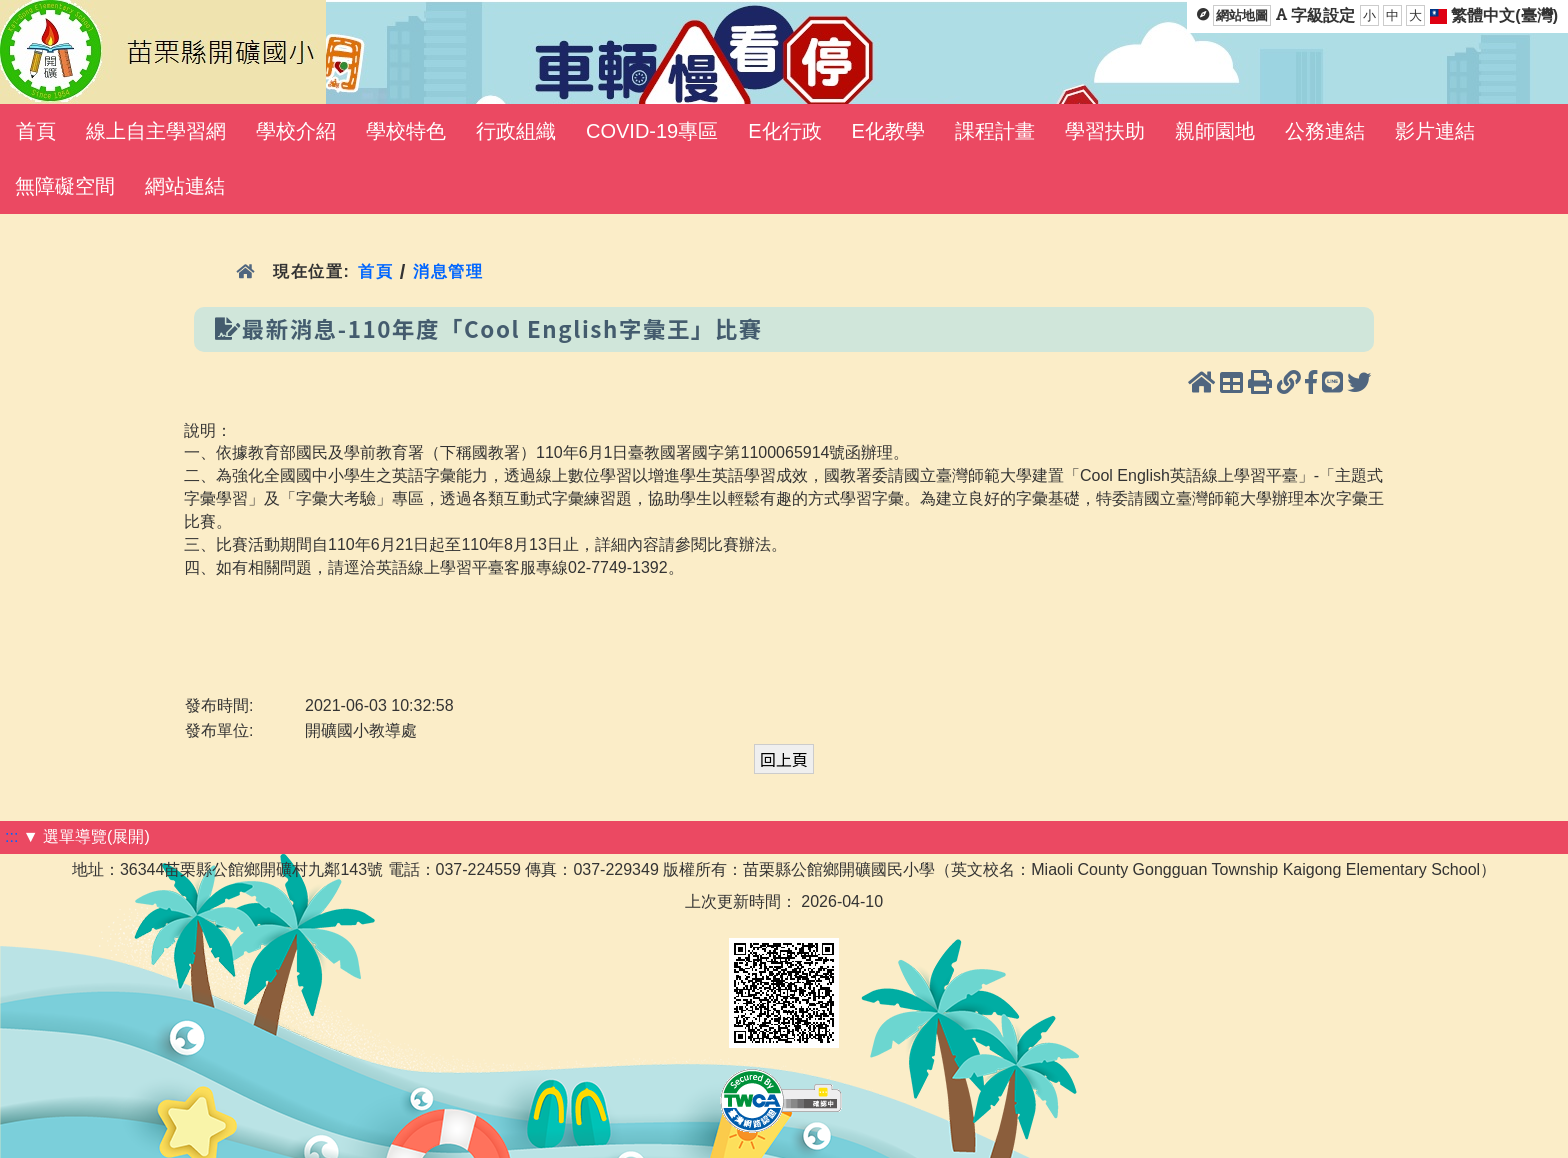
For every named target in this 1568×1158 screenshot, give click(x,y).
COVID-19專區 (652, 131)
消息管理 (448, 271)
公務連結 (1325, 131)
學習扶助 (1105, 131)
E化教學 (888, 131)
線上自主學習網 (156, 131)
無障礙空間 (65, 186)
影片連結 (1435, 131)
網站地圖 (1242, 15)
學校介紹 (296, 131)
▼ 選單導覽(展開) (86, 836)
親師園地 (1215, 131)
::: (11, 836)
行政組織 (516, 131)
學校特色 (406, 131)
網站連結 (185, 186)
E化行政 (784, 131)
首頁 (36, 131)
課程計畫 (995, 131)
